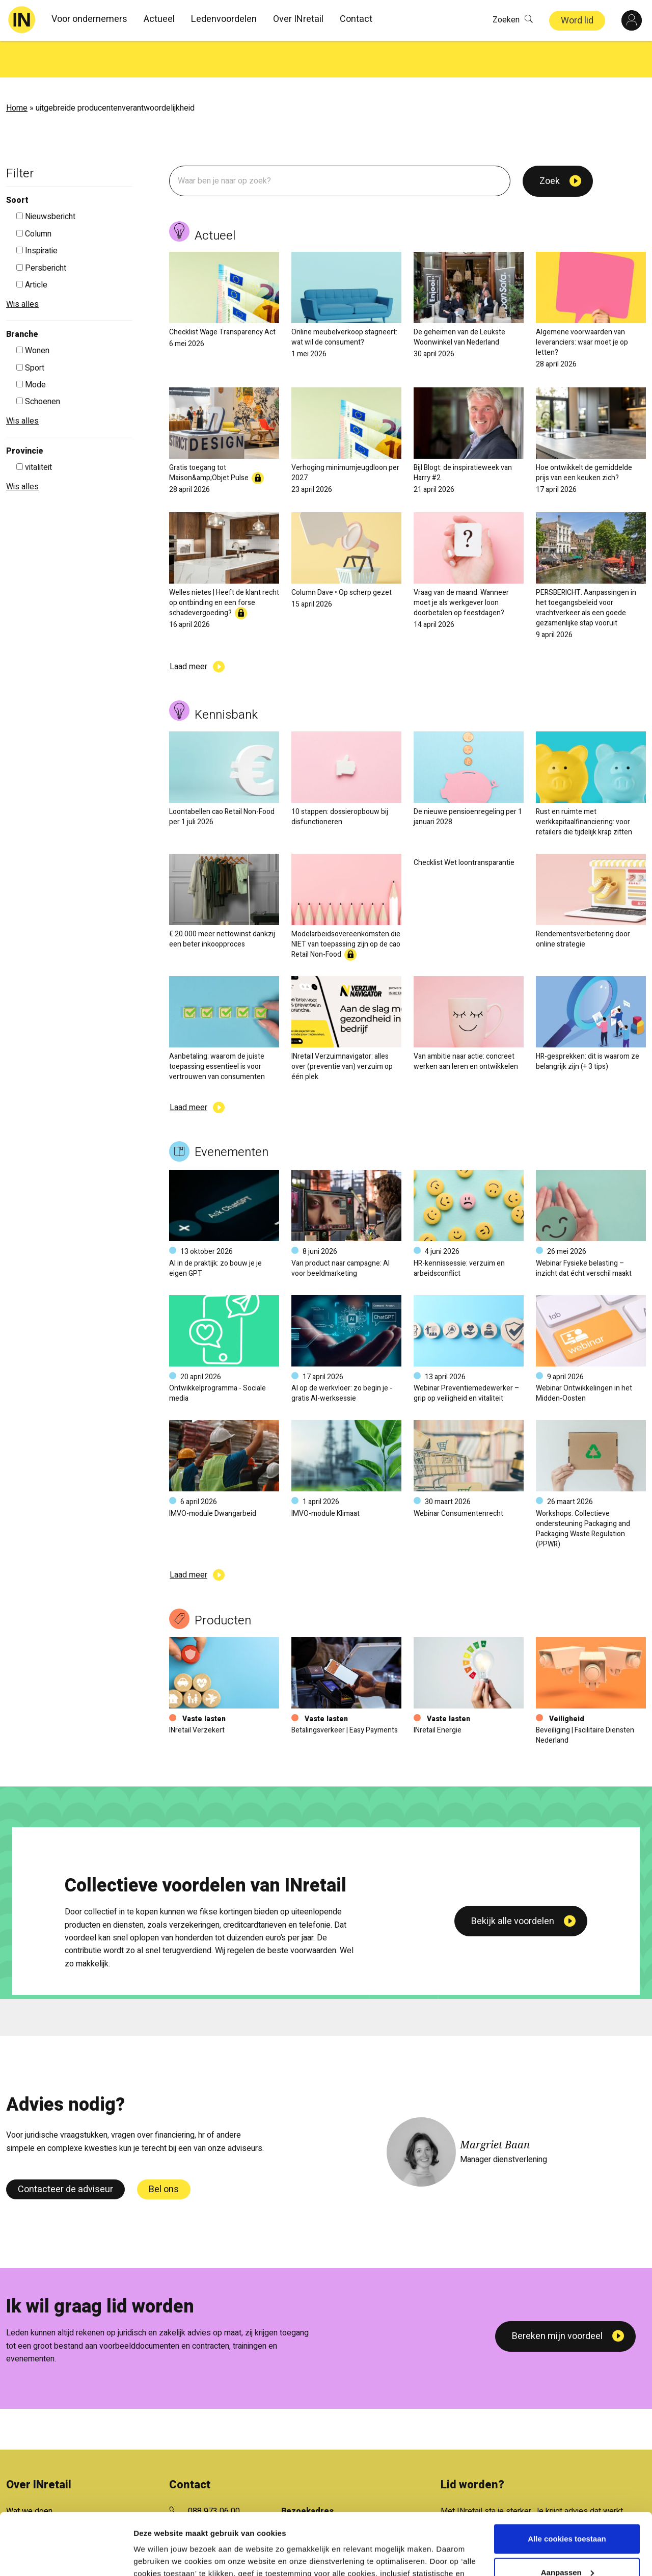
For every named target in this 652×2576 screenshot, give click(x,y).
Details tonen (157, 2556)
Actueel (159, 19)
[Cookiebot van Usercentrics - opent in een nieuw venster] (66, 2556)
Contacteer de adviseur (65, 2153)
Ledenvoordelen (224, 19)
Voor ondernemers (89, 19)
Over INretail (298, 19)
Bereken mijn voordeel (557, 2299)
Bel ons (164, 2153)
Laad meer (188, 630)
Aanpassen (567, 2514)
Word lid (577, 21)
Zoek (549, 144)
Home (17, 71)
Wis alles (22, 267)
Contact (356, 19)
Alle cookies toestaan (567, 2481)
